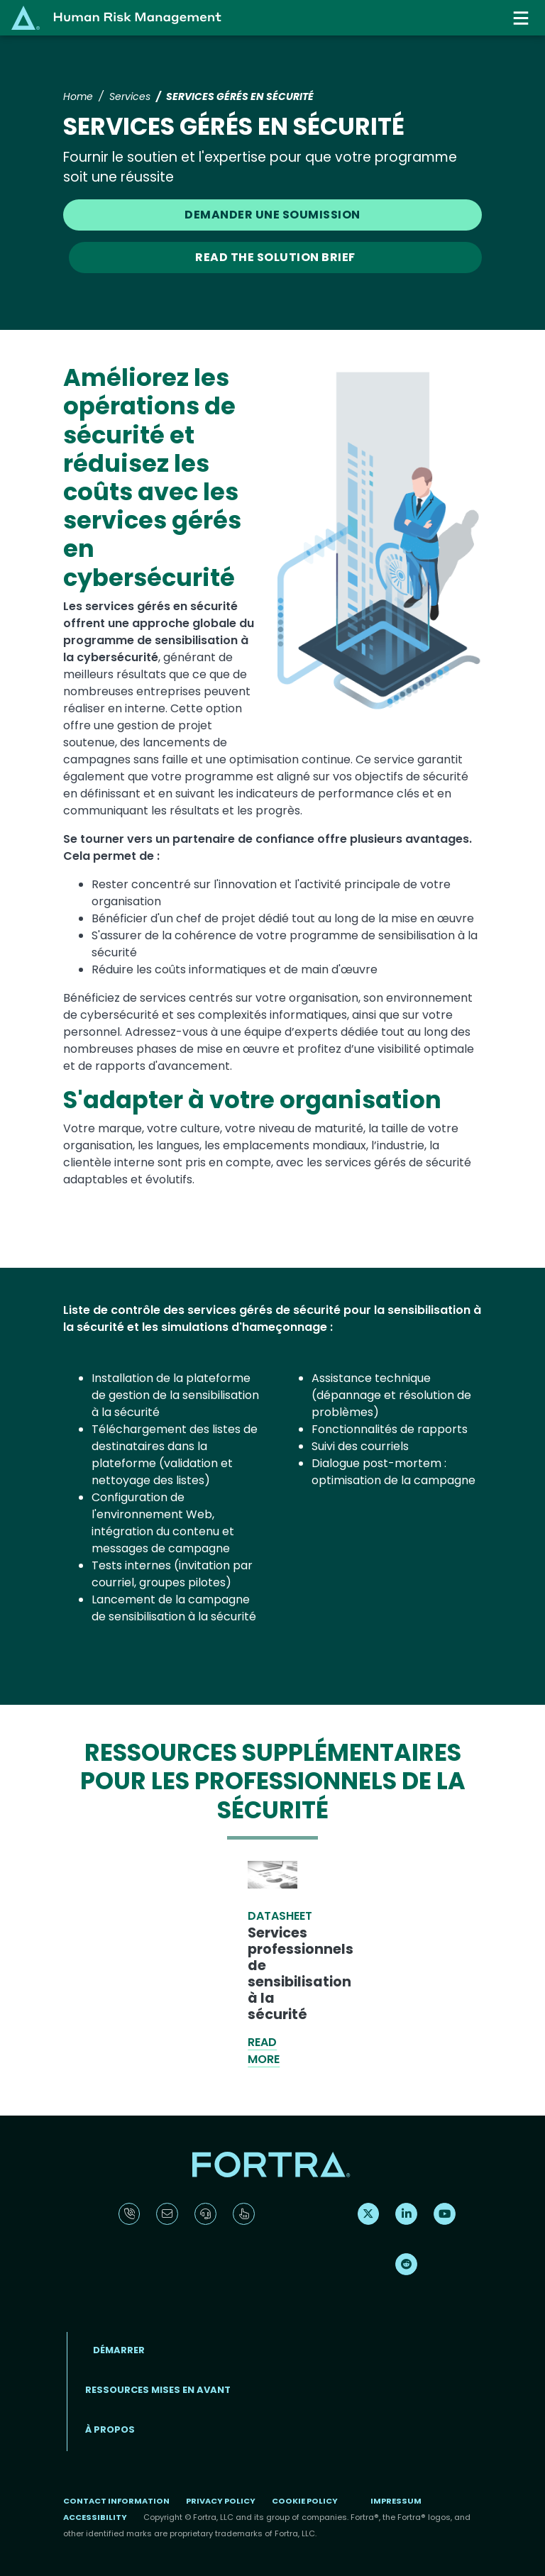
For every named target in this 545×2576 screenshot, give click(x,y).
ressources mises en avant (158, 2390)
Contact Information (116, 2500)
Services (129, 96)
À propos (110, 2429)
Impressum (396, 2500)
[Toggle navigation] (522, 18)
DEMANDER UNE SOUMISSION (272, 214)
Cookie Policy (305, 2500)
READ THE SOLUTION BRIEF (275, 257)
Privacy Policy (220, 2500)
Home (78, 96)
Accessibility (95, 2517)
